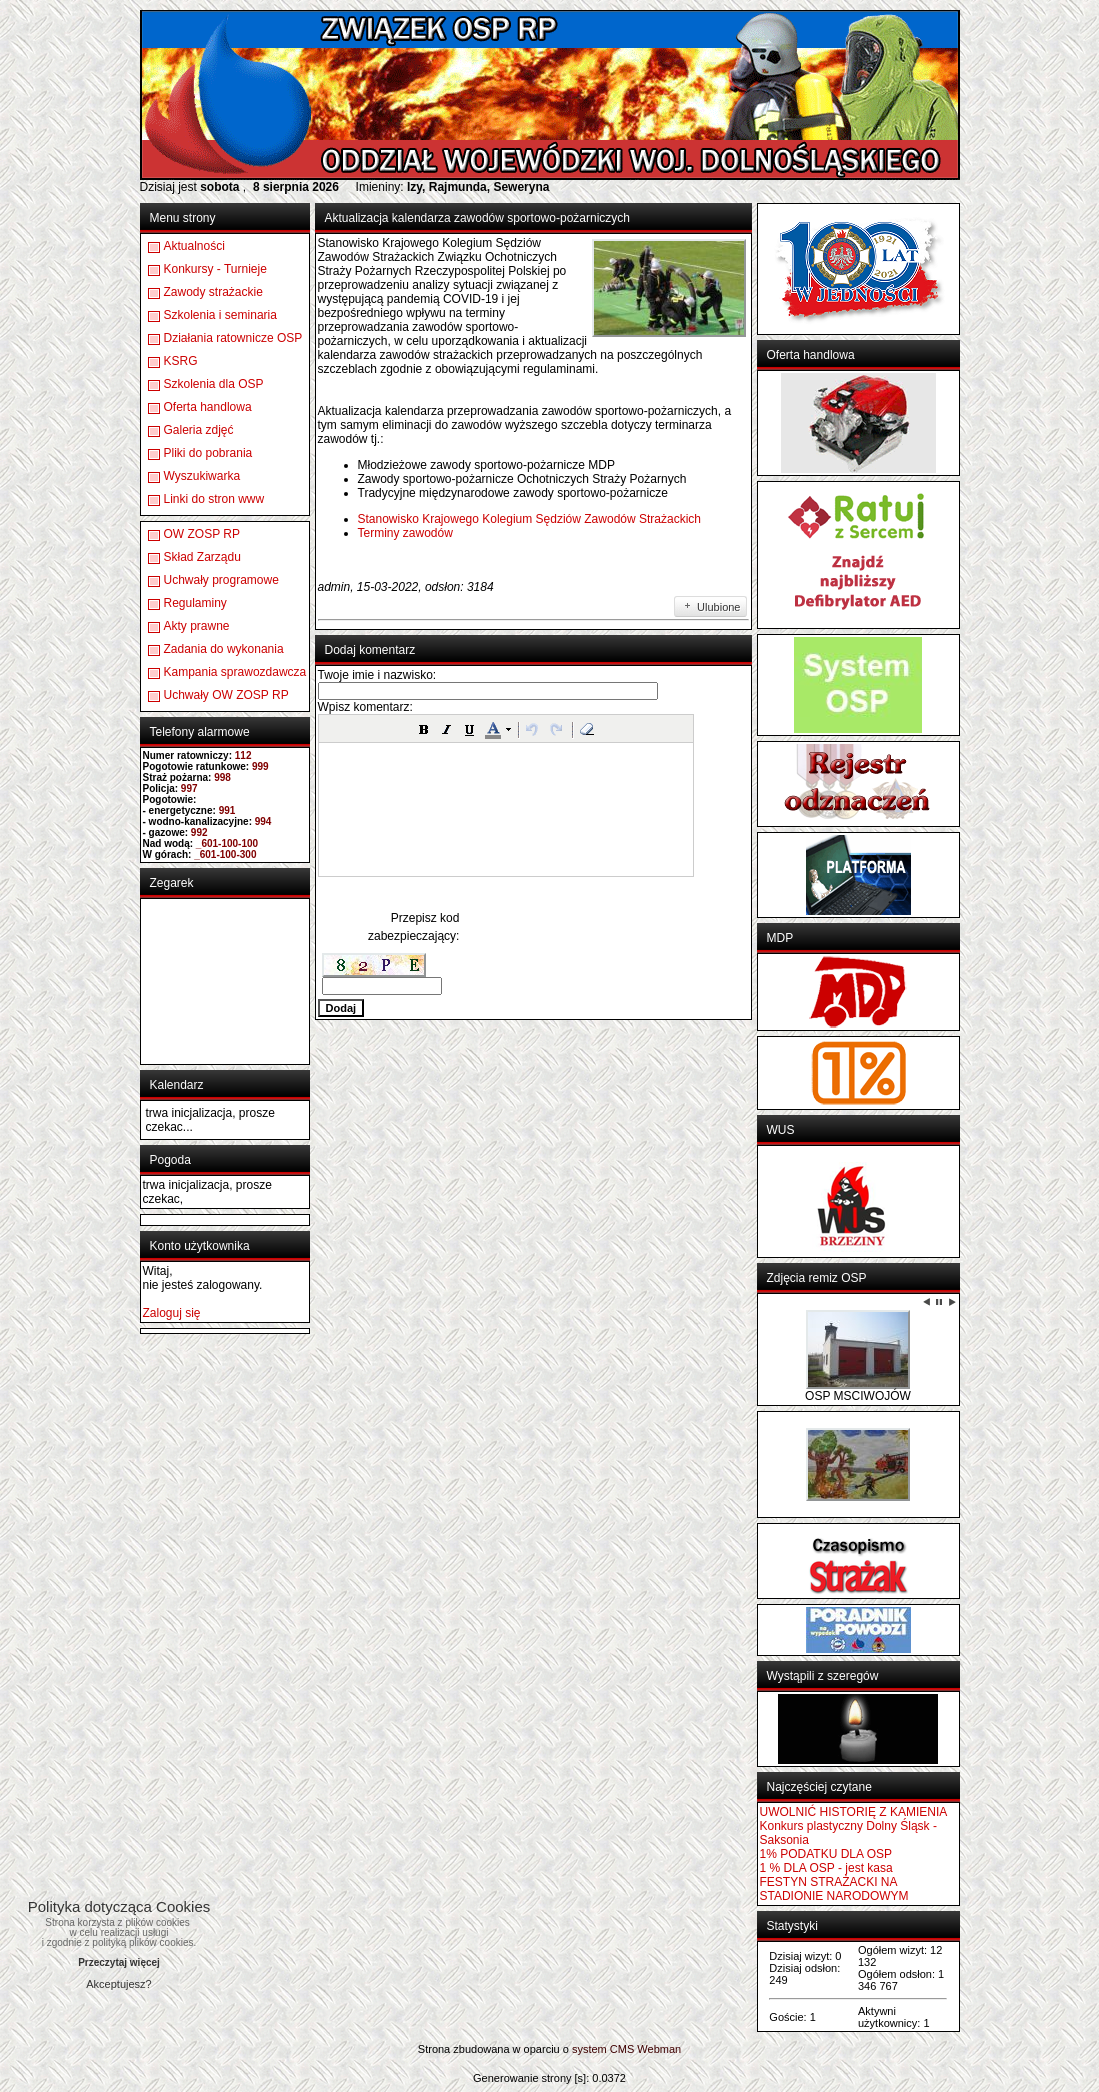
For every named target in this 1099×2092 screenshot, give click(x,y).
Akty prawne (197, 626)
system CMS (603, 2049)
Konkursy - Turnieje (215, 269)
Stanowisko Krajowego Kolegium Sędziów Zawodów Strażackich (530, 519)
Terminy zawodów (405, 533)
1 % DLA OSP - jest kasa (826, 1868)
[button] (424, 729)
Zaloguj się (172, 1313)
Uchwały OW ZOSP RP (226, 695)
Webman (659, 2049)
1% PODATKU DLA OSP (826, 1854)
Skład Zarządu (202, 557)
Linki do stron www (214, 499)
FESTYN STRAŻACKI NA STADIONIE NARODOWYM (834, 1889)
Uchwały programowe (221, 580)
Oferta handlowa (208, 407)
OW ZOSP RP (202, 534)
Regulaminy (195, 603)
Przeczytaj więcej (119, 1962)
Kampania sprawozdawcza (235, 672)
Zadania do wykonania (224, 649)
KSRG (181, 361)
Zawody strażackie (213, 292)
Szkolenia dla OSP (214, 384)
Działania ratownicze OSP (233, 338)
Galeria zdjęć (199, 430)
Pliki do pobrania (208, 453)
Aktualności (194, 246)
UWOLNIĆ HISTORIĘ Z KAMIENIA (854, 1812)
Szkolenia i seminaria (220, 315)
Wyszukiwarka (202, 476)
